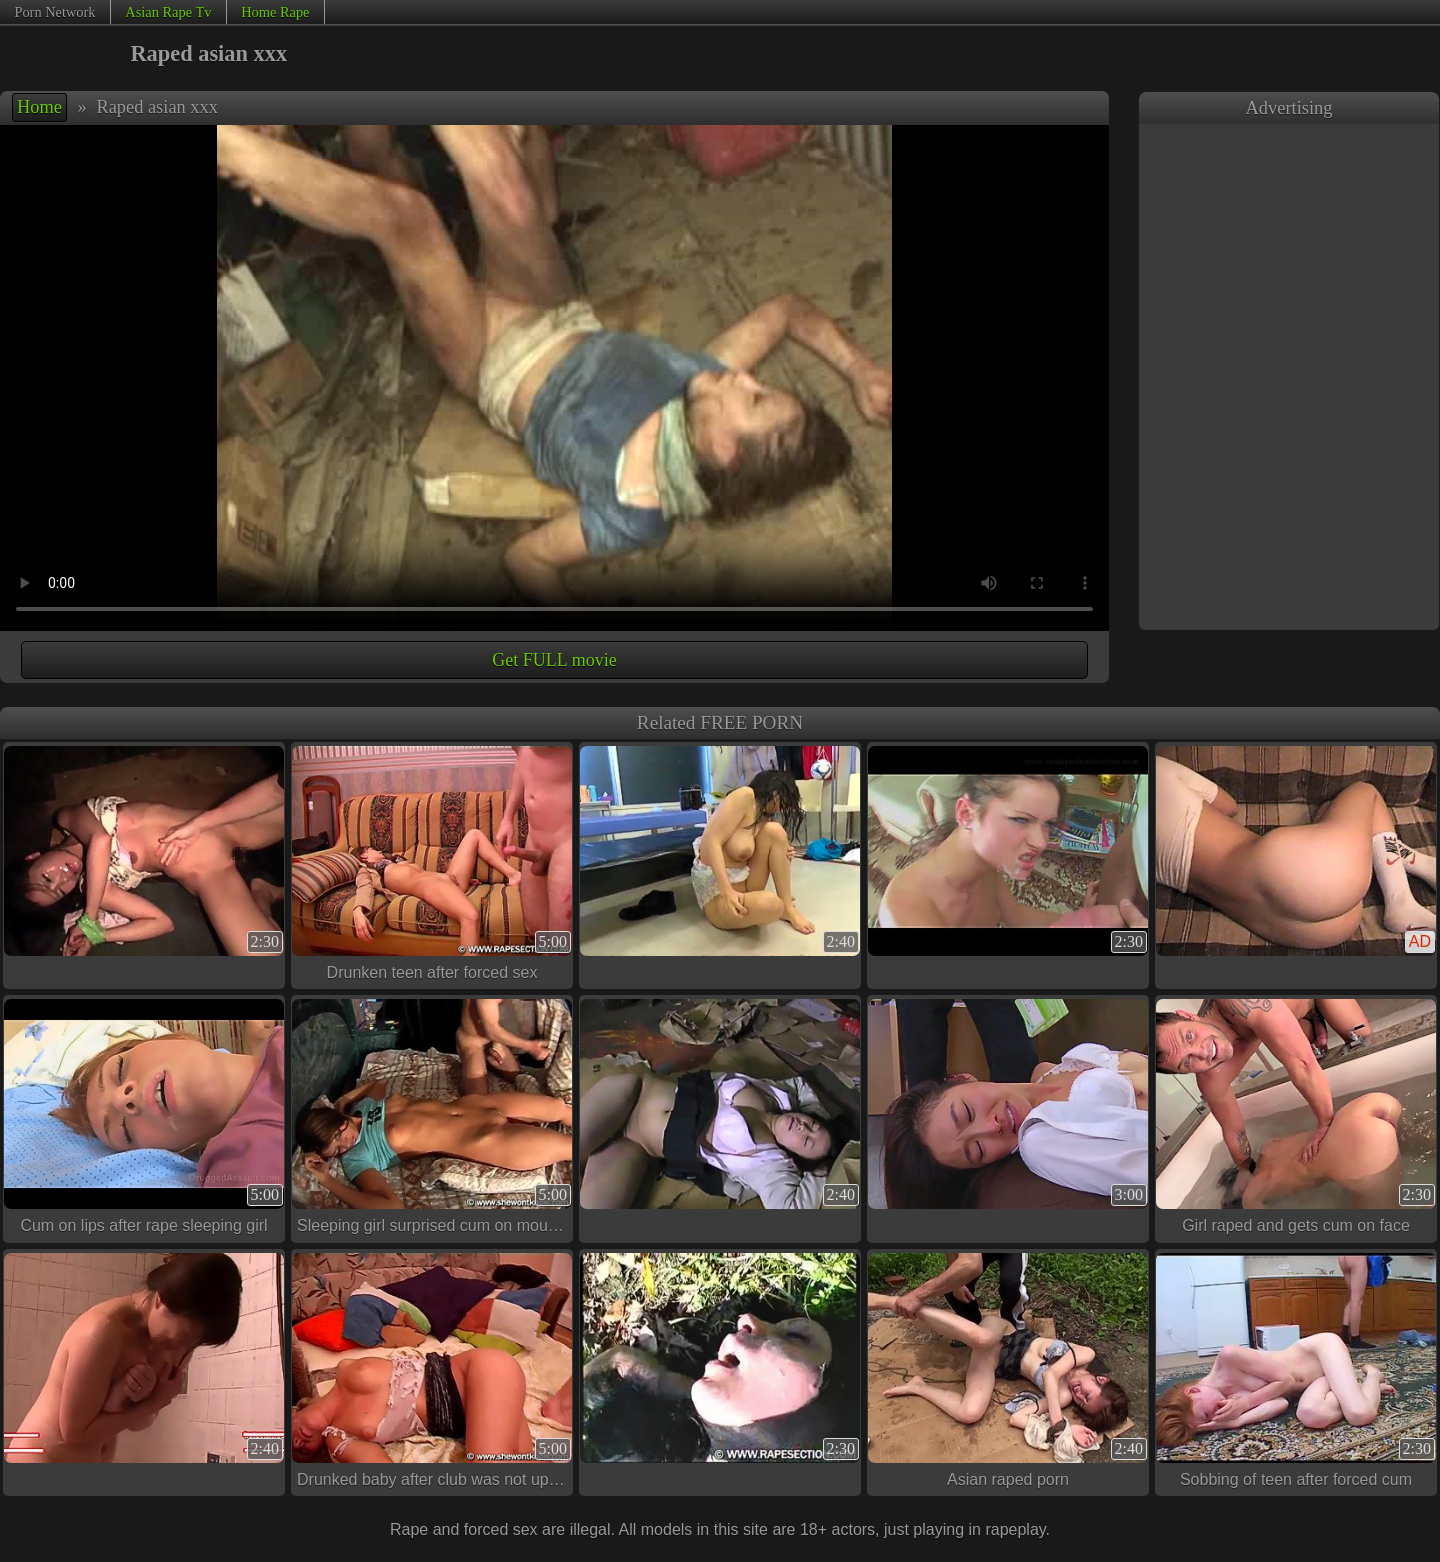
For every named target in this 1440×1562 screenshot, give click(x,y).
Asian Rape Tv (168, 12)
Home (39, 107)
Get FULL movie (554, 660)
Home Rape (275, 12)
